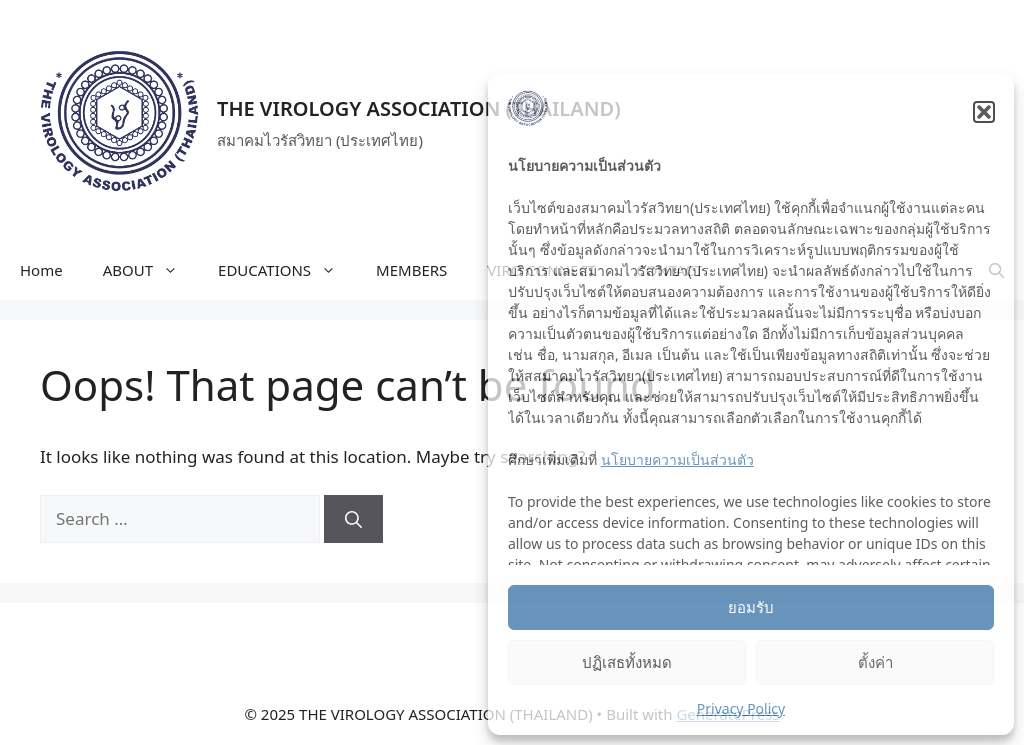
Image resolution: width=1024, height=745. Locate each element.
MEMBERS (411, 270)
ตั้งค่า (875, 662)
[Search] (353, 519)
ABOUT (150, 270)
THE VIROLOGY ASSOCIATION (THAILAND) (419, 108)
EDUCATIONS (287, 270)
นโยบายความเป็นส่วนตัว (677, 459)
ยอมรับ (751, 607)
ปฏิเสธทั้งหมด (627, 662)
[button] (984, 112)
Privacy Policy (741, 708)
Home (41, 270)
